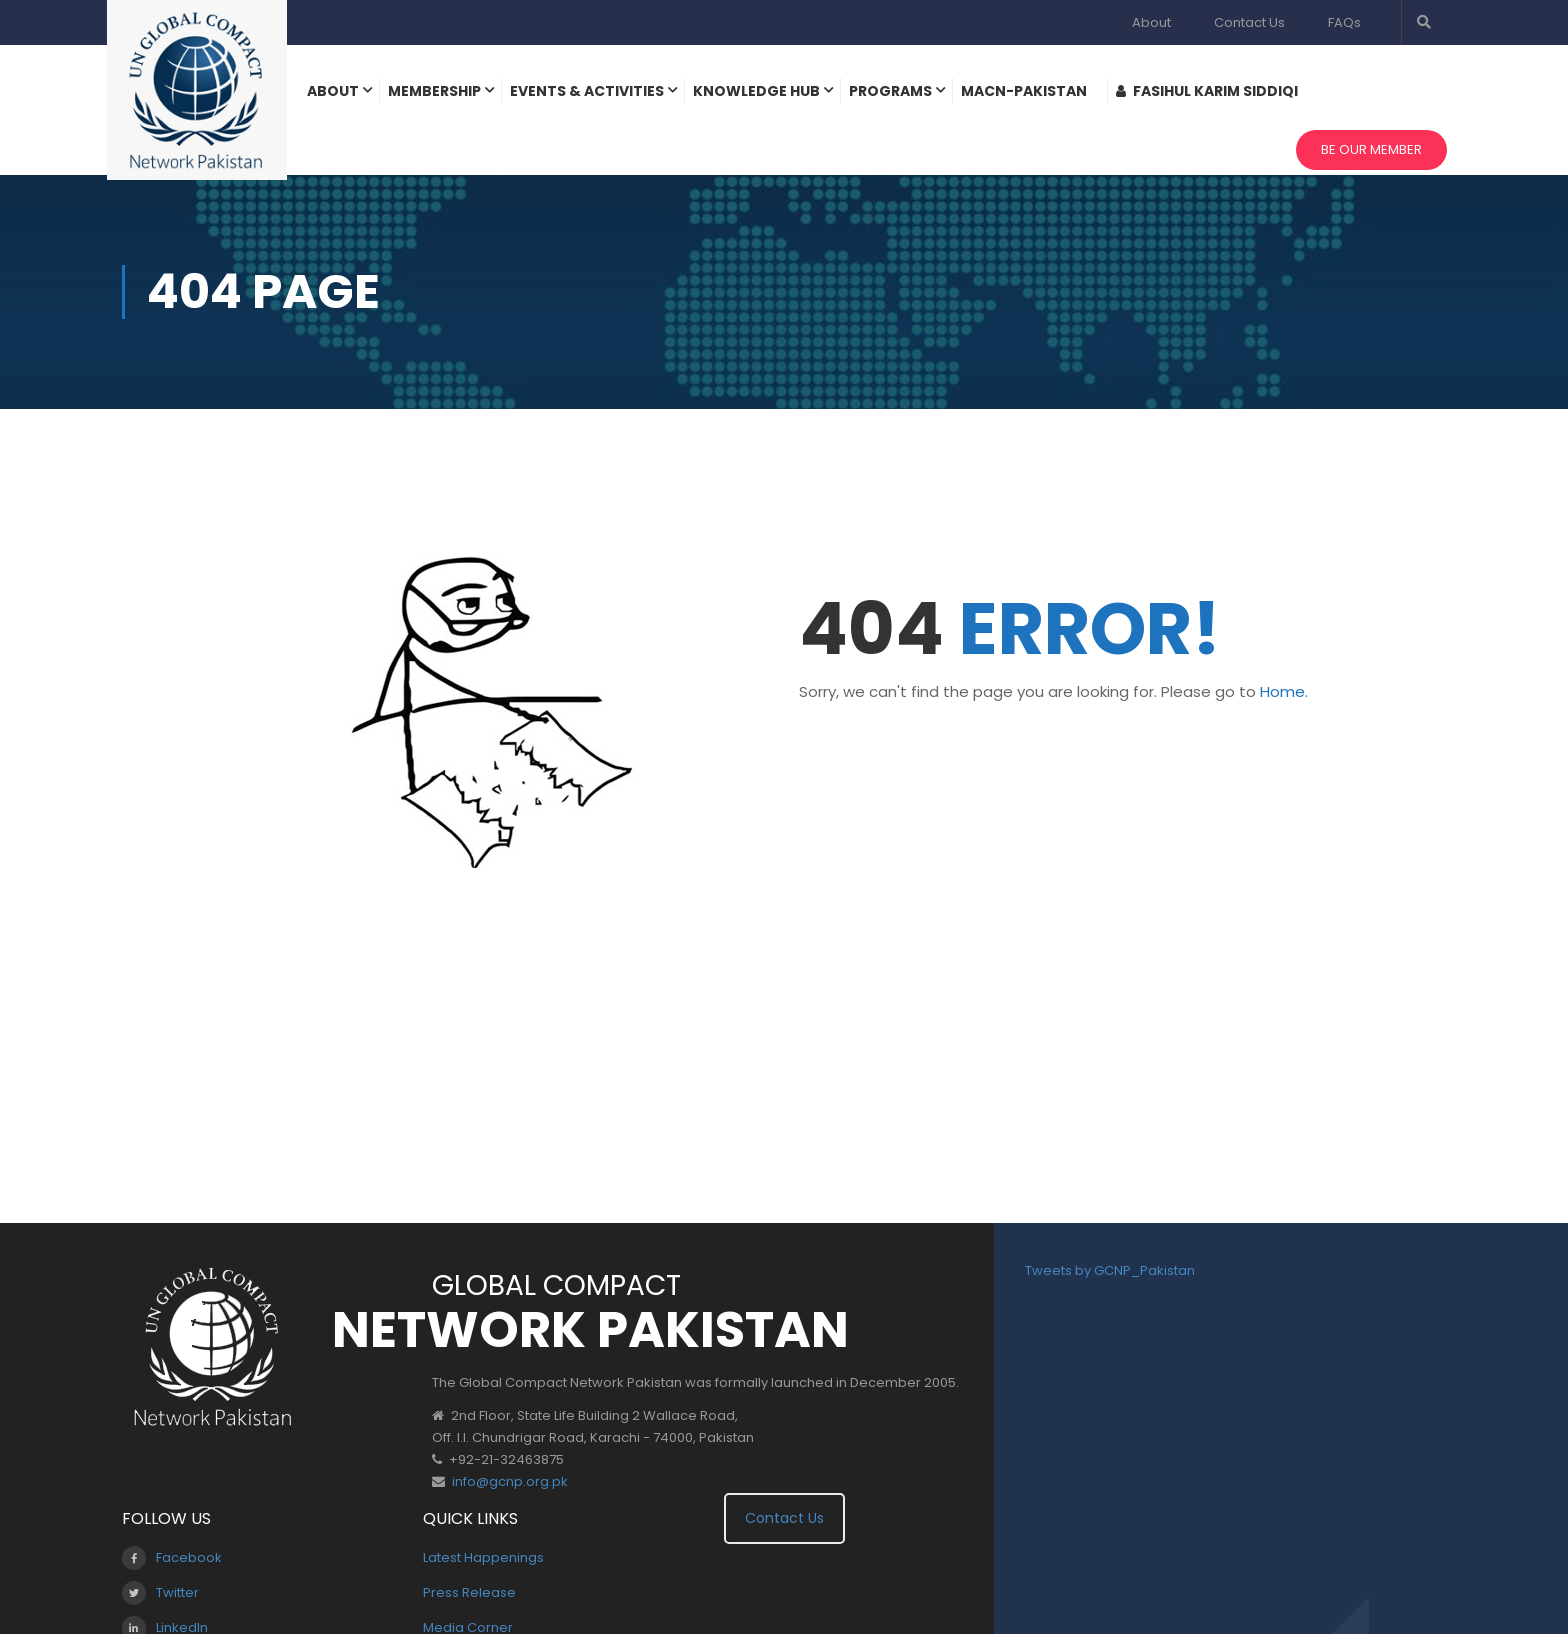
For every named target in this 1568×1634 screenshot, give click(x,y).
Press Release (469, 1592)
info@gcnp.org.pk (510, 1481)
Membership (434, 91)
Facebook (172, 1558)
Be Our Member (1371, 149)
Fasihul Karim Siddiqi (1207, 91)
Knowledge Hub (756, 91)
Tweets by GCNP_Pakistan (1110, 1270)
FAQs (1344, 22)
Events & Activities (587, 91)
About (1151, 22)
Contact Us (1249, 22)
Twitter (160, 1593)
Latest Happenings (483, 1557)
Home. (1284, 691)
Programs (890, 91)
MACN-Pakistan (1024, 91)
